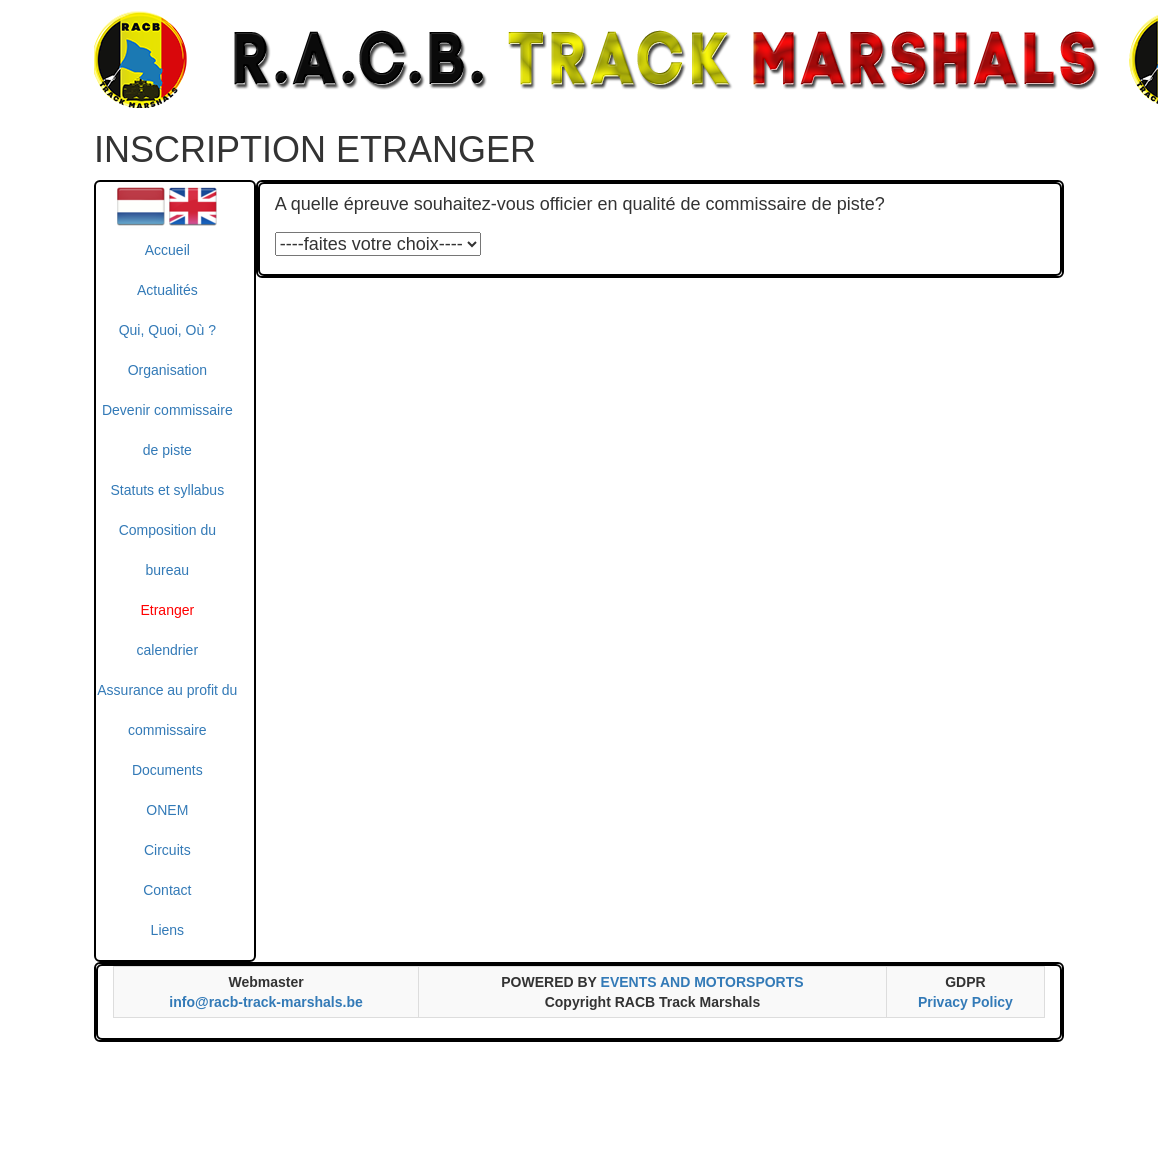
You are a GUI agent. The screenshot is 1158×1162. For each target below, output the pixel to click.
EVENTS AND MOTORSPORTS (702, 982)
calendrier (167, 650)
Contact (167, 890)
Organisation (167, 370)
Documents (167, 770)
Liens (167, 930)
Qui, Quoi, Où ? (167, 330)
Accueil (167, 250)
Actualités (167, 290)
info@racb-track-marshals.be (265, 1002)
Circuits (167, 850)
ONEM (167, 810)
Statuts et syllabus (168, 490)
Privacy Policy (965, 1002)
